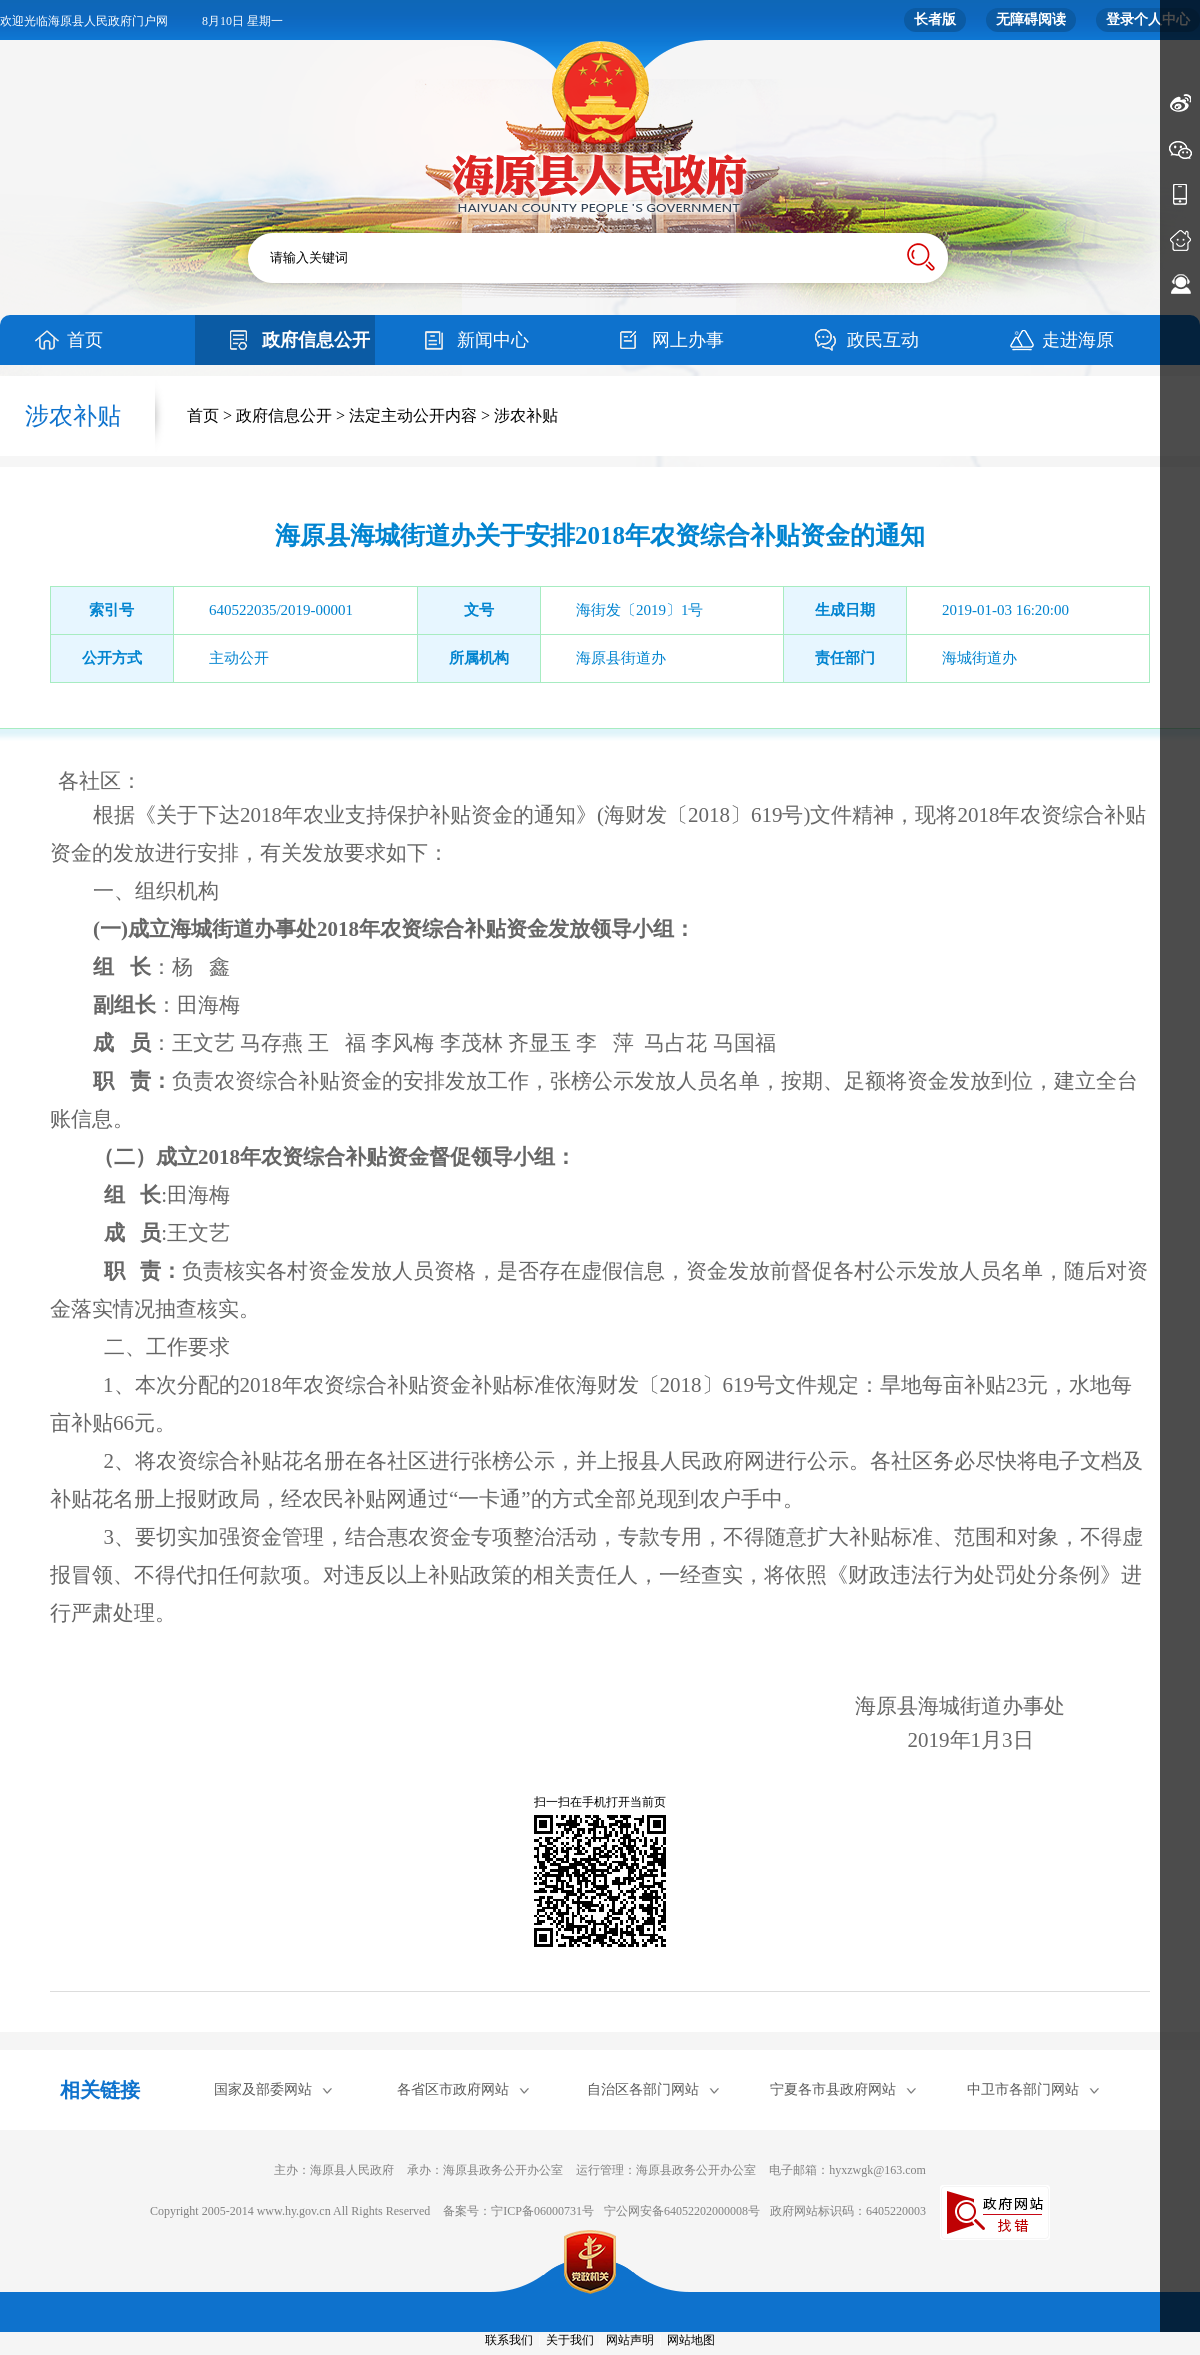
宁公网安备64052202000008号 (682, 2211)
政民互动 (883, 340)
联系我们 (509, 2340)
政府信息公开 (316, 340)
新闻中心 (493, 340)
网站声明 (630, 2340)
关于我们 (570, 2340)
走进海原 (1078, 340)
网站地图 (691, 2340)
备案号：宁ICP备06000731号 (518, 2211)
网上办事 (688, 340)
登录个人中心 (1148, 19)
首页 (85, 340)
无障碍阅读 (1031, 19)
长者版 (935, 19)
